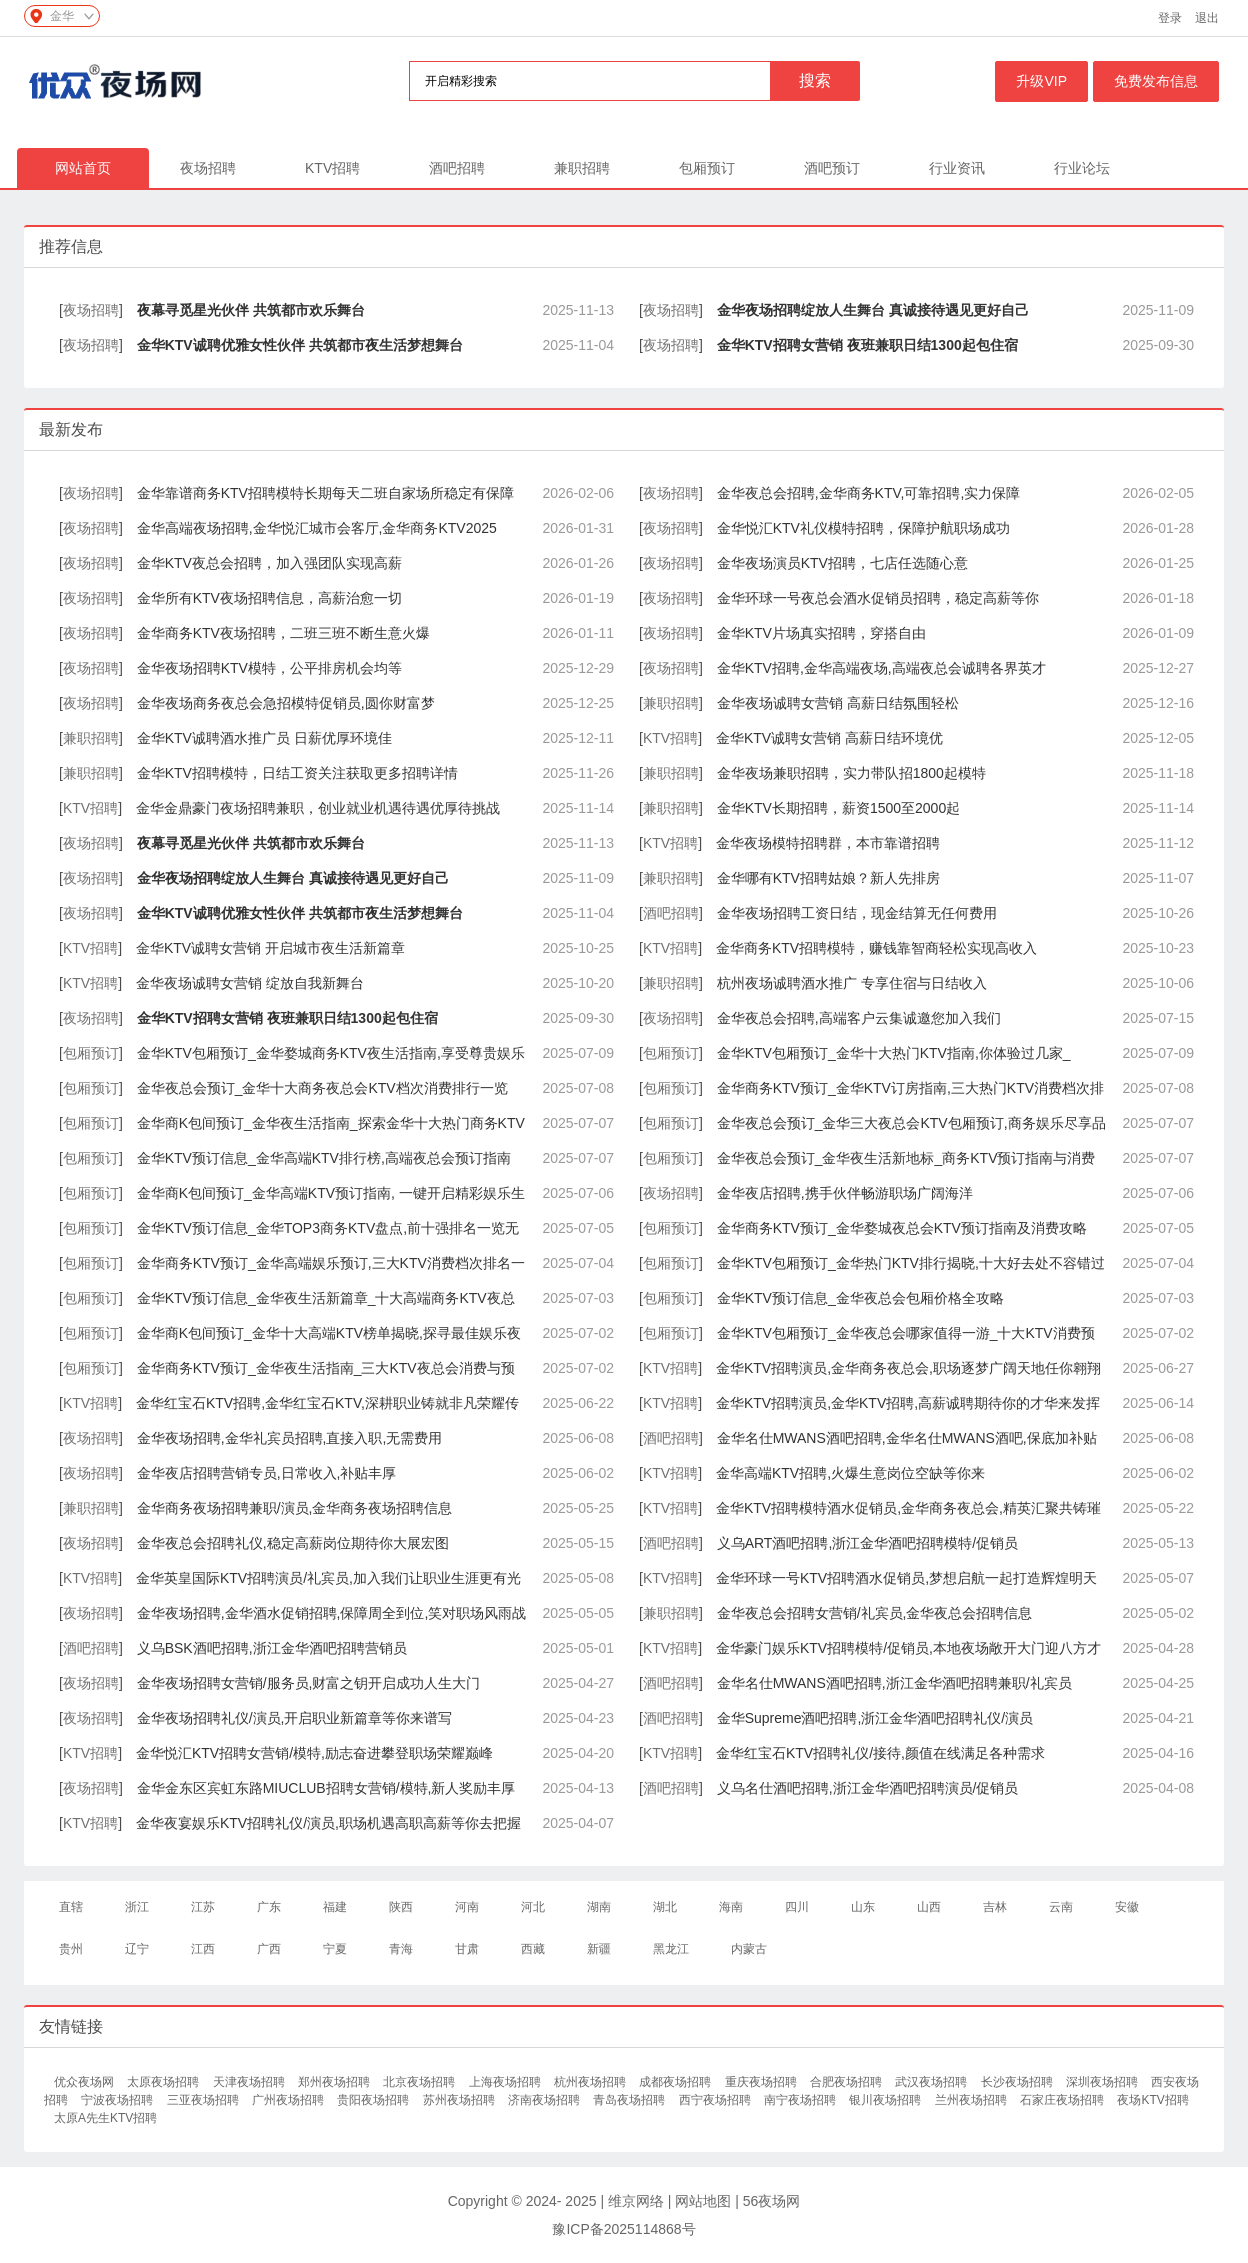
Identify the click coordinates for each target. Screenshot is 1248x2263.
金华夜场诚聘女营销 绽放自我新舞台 (250, 983)
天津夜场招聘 (250, 2082)
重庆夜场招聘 (762, 2082)
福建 (335, 1907)
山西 (929, 1907)
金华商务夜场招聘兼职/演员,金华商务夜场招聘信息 (295, 1508)
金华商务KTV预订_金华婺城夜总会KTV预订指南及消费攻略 (902, 1228)
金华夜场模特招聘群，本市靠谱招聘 (828, 843)
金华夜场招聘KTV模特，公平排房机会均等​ (269, 668)
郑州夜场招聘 (335, 2082)
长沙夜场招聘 (1018, 2082)
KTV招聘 (332, 168)
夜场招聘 (208, 168)
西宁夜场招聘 (716, 2100)
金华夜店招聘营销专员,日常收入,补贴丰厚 (267, 1473)
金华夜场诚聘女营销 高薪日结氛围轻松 (838, 703)
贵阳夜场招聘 (374, 2100)
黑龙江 (671, 1949)
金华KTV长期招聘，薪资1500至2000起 (839, 808)
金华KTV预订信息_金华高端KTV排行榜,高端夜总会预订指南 (324, 1158)
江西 (203, 1949)
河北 (533, 1907)
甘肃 (467, 1949)
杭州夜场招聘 (591, 2082)
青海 (401, 1949)
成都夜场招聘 (676, 2082)
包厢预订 (707, 168)
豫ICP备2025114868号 (623, 2229)
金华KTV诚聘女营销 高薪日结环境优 (829, 738)
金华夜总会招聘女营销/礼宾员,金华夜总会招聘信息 (875, 1613)
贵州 (71, 1949)
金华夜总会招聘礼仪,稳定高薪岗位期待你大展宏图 (293, 1543)
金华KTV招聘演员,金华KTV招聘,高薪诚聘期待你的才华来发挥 (908, 1403)
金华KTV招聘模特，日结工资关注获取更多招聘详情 (297, 773)
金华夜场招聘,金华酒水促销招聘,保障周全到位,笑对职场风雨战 (332, 1613)
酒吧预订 (832, 168)
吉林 (995, 1907)
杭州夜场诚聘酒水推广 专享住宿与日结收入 (852, 983)
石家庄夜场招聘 (1063, 2100)
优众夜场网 (85, 2082)
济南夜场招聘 (545, 2100)
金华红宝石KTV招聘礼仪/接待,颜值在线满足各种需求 (880, 1753)
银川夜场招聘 (886, 2100)
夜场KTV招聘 (1152, 2100)
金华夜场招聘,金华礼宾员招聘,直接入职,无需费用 (290, 1438)
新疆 (599, 1949)
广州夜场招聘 (289, 2100)
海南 (731, 1907)
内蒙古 (749, 1949)
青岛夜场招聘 (630, 2100)
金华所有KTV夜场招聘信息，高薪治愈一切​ (269, 598)
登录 (1170, 18)
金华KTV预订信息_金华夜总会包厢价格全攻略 (860, 1298)
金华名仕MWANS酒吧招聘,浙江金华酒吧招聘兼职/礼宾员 (894, 1683)
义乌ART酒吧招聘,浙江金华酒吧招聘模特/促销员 (868, 1543)
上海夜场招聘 (506, 2082)
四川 (797, 1907)
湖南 (599, 1907)
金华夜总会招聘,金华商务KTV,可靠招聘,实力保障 (869, 493)
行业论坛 (1082, 168)
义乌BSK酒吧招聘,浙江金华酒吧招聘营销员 (272, 1648)
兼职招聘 (582, 168)
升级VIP (1041, 81)
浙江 (137, 1907)
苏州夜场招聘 (460, 2100)
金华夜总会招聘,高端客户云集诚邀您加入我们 (859, 1018)
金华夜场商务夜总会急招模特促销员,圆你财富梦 (286, 703)
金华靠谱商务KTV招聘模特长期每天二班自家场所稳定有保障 (325, 493)
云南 (1061, 1907)
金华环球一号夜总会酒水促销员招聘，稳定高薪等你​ (878, 598)
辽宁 (137, 1949)
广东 (269, 1907)
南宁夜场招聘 (801, 2100)
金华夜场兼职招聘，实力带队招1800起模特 (851, 773)
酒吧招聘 (457, 168)
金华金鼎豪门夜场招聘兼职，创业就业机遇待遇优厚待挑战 (318, 808)
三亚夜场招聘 (204, 2100)
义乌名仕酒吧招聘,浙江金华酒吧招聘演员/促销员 (868, 1788)
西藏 (533, 1949)
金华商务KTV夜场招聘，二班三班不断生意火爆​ (283, 633)
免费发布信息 (1156, 81)
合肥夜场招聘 (847, 2082)
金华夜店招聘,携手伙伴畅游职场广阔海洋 (845, 1193)
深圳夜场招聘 (1103, 2082)
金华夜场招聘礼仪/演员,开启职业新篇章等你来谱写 (295, 1718)
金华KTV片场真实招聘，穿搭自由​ (821, 633)
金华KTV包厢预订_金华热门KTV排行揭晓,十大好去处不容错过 (911, 1263)
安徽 (1127, 1907)
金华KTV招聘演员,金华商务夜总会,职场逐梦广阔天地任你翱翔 (908, 1368)
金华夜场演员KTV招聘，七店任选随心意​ (842, 563)
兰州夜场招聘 (972, 2100)
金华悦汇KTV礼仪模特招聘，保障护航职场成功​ (863, 528)
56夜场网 (772, 2201)
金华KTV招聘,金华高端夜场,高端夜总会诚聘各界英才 (881, 668)
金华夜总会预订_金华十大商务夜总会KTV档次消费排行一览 (322, 1088)
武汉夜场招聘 (932, 2082)
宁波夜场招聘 (118, 2100)
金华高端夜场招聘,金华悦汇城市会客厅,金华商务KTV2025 (317, 528)
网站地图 (703, 2201)
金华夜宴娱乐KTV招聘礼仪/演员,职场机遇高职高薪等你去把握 (328, 1823)
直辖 (71, 1907)
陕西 (401, 1907)
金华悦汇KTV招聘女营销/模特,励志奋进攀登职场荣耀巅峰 (314, 1753)
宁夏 (335, 1949)
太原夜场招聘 (164, 2082)
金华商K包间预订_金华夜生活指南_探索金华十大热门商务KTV (331, 1123)
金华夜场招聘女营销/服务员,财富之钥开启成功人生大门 (309, 1683)
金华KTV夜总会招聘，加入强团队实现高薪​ (269, 563)
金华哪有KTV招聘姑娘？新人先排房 (828, 878)
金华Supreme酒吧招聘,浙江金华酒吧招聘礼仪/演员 (875, 1718)
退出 (1207, 18)
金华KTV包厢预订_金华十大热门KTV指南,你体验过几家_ (894, 1053)
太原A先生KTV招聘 (105, 2118)
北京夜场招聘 (420, 2082)
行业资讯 (957, 168)
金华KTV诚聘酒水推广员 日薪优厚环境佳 (264, 738)
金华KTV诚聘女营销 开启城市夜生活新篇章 (270, 948)
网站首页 (83, 168)
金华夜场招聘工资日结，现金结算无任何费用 (857, 913)
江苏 (203, 1907)
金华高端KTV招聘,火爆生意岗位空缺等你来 (850, 1473)
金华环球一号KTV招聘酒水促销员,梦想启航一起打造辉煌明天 (906, 1578)
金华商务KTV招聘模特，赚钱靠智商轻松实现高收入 (876, 948)
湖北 (665, 1907)
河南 (467, 1907)
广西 (269, 1949)
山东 (863, 1907)
